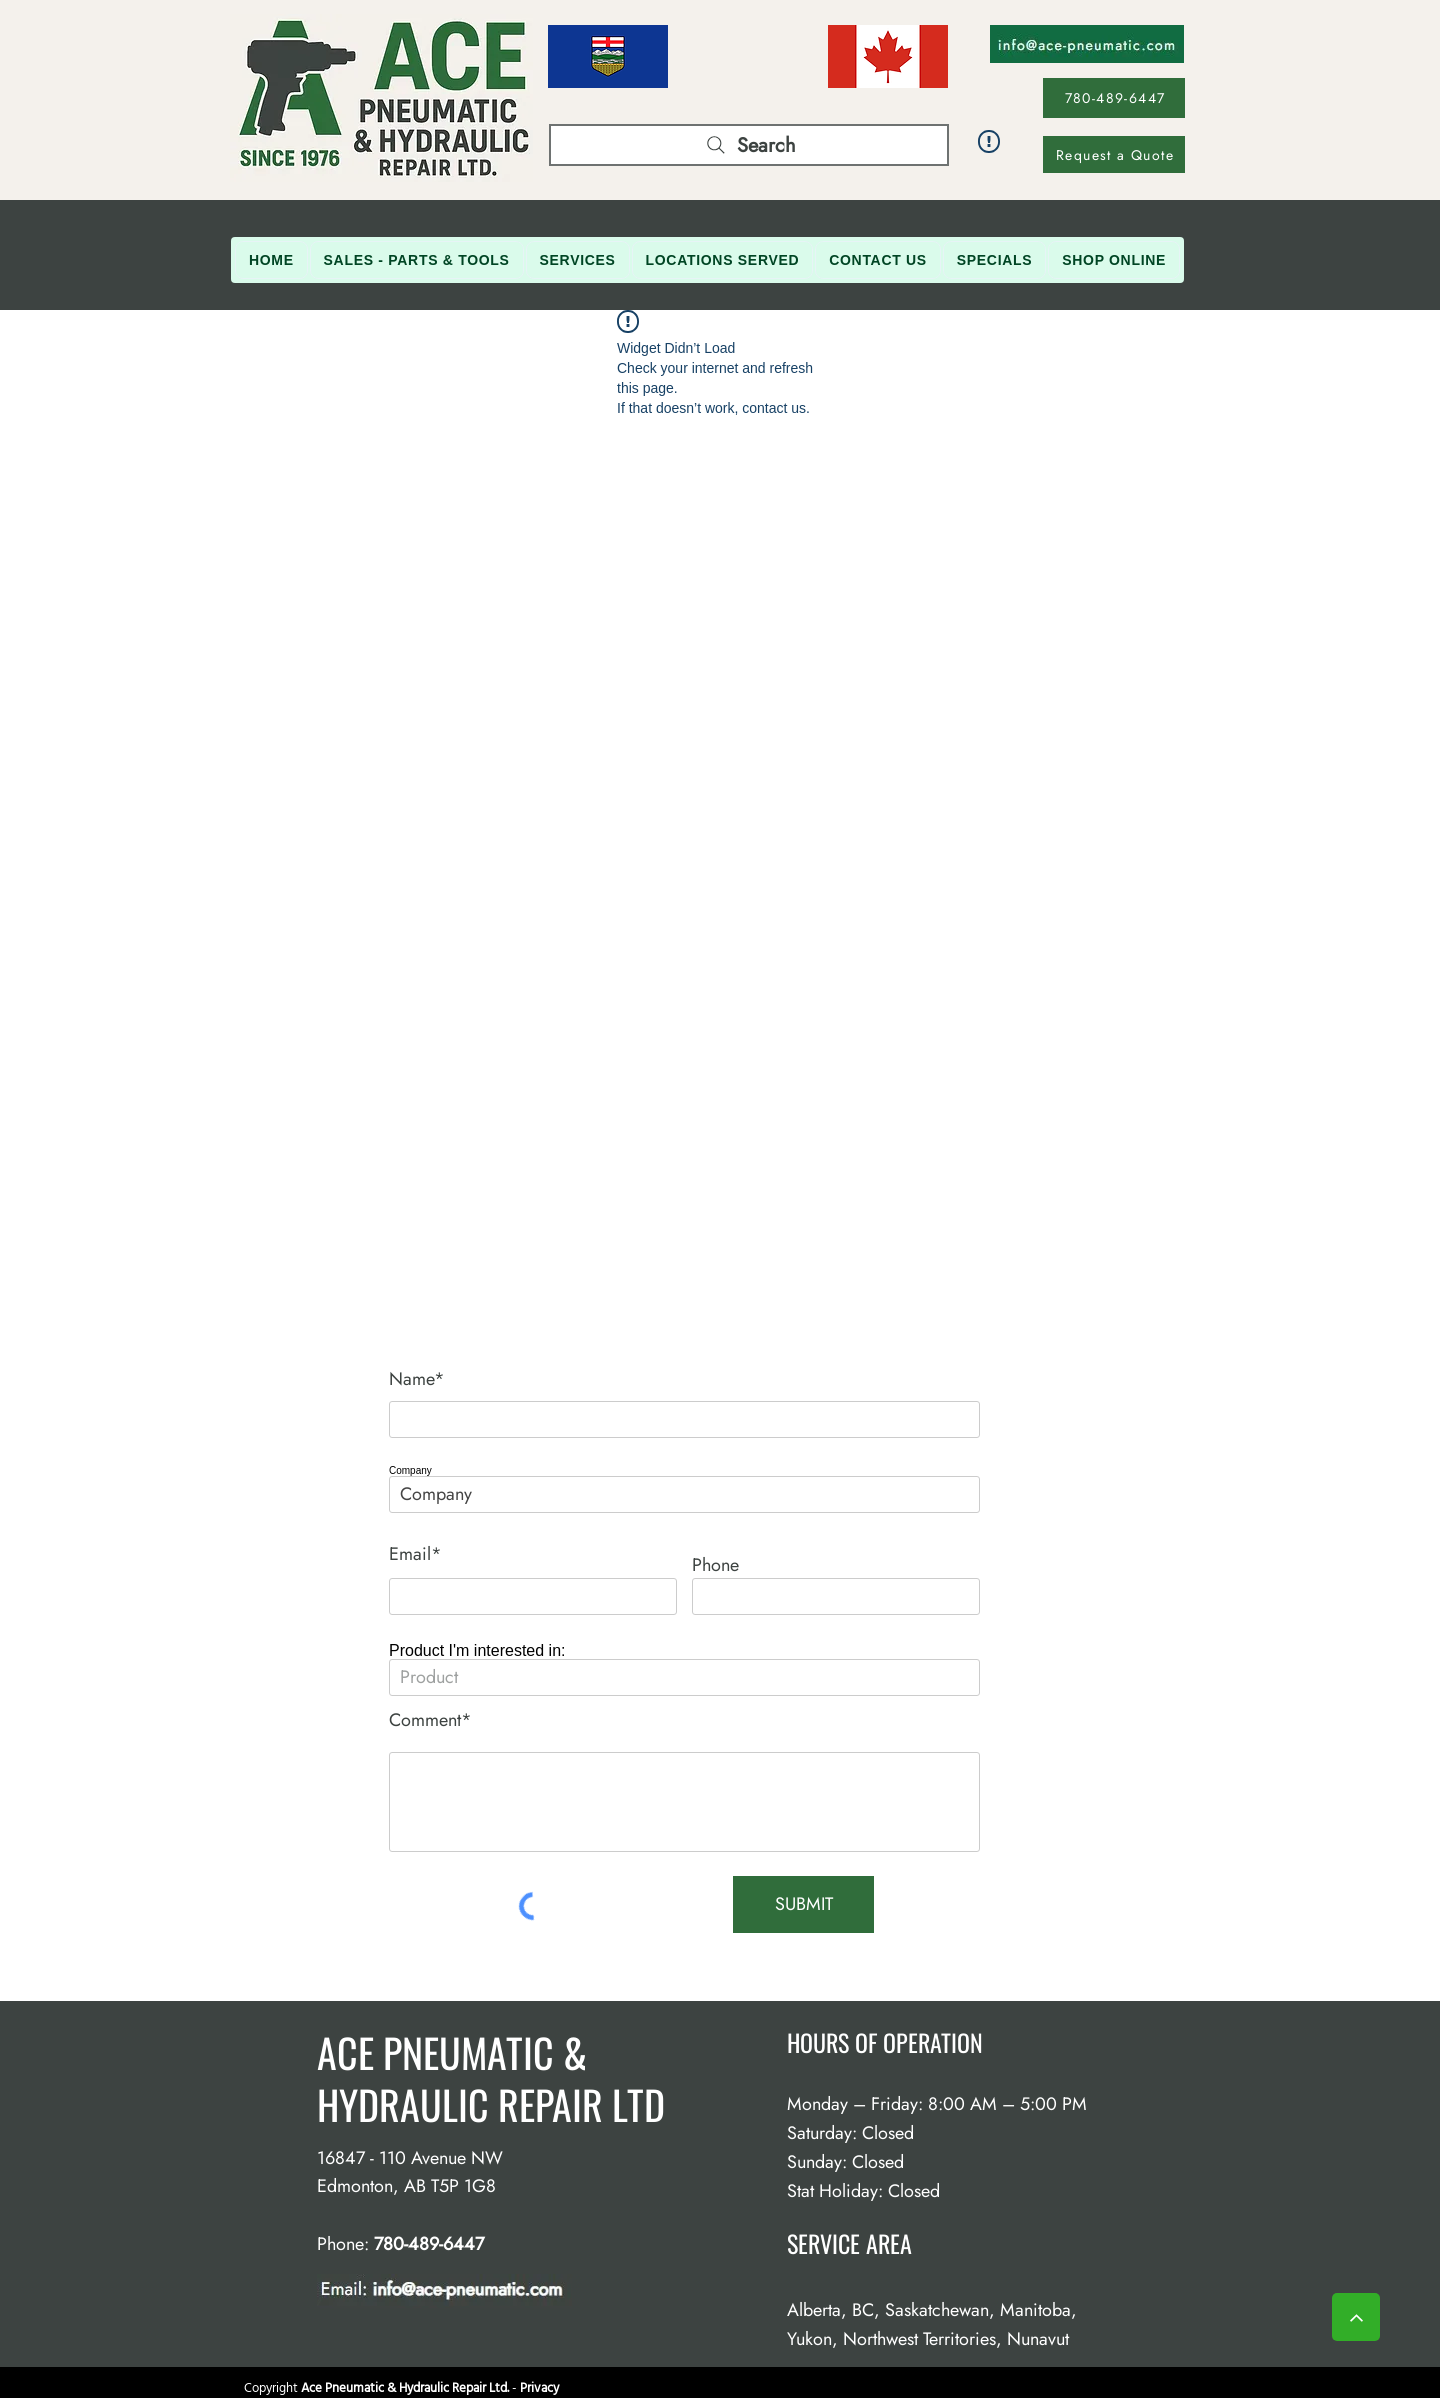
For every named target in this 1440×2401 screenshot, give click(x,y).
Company (410, 1471)
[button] (417, 260)
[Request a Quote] (1114, 154)
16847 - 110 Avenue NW (410, 2158)
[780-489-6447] (1114, 98)
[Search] (749, 145)
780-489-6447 (429, 2244)
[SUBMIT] (803, 1904)
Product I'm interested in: (477, 1651)
